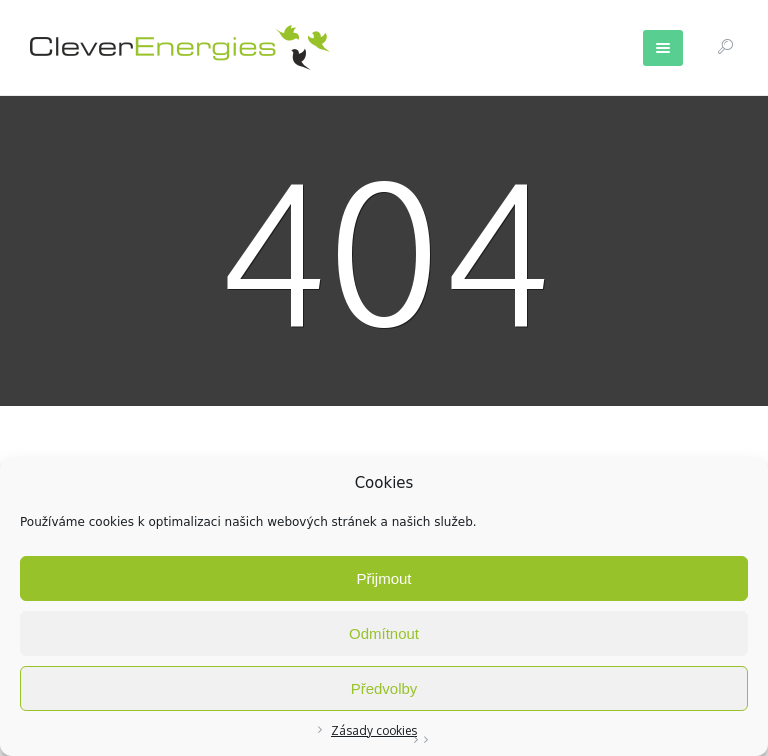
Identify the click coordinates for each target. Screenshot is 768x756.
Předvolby (384, 688)
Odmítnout (384, 633)
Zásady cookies (374, 730)
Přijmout (383, 578)
